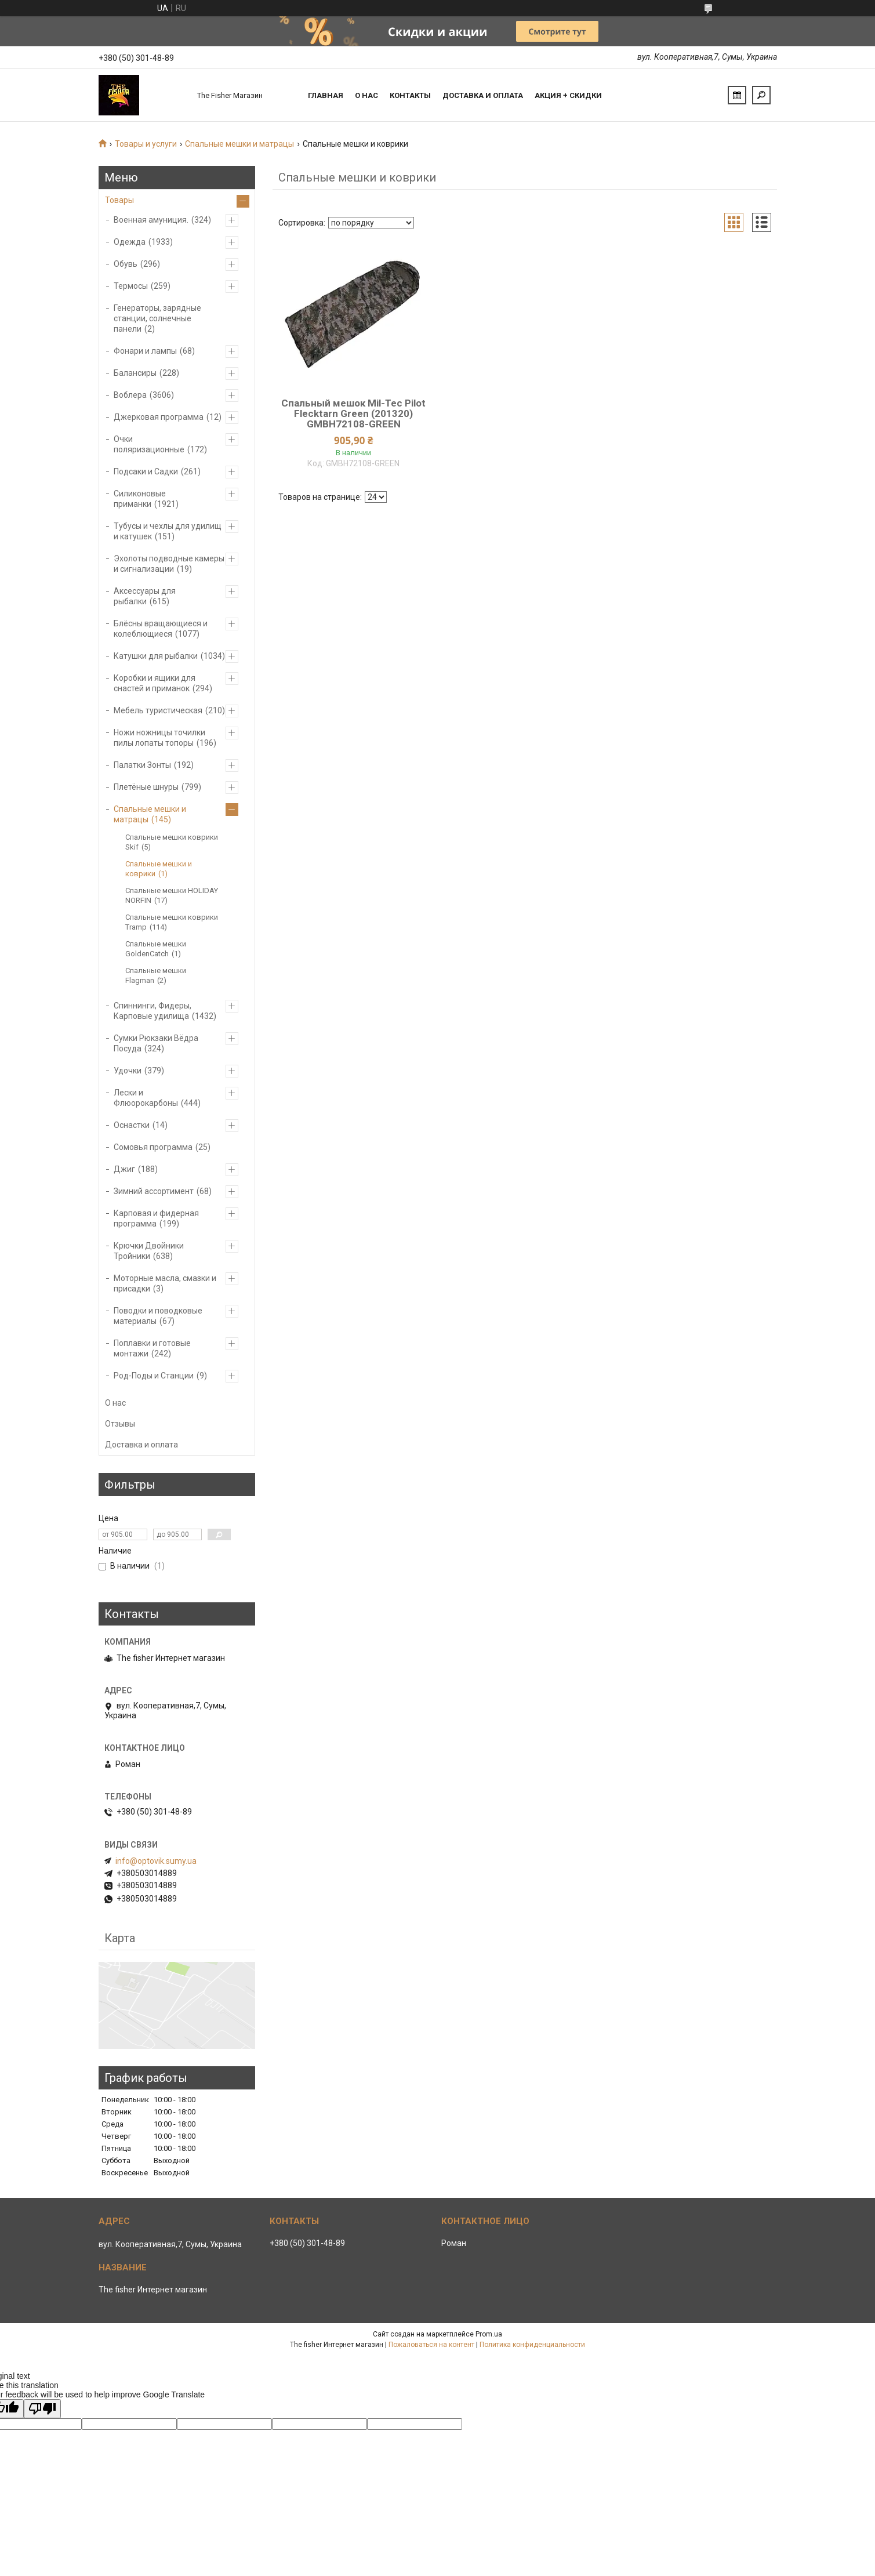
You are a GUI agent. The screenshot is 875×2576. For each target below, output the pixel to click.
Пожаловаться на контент (431, 2345)
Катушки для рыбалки (156, 656)
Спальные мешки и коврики (158, 868)
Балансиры (135, 373)
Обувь (125, 264)
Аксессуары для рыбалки (145, 596)
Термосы (131, 286)
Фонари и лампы (145, 350)
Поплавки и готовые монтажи (152, 1348)
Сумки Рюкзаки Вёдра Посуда (156, 1043)
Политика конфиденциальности (532, 2345)
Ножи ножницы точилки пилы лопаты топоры (159, 738)
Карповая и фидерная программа (156, 1218)
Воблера (130, 395)
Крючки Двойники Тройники (149, 1251)
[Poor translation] (42, 2408)
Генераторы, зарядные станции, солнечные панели (157, 318)
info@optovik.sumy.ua (156, 1861)
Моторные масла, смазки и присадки (165, 1283)
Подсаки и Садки (146, 471)
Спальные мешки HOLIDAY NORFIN (171, 895)
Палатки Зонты (142, 765)
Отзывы (120, 1423)
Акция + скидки (568, 95)
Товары (119, 200)
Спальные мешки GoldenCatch (155, 948)
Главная (325, 95)
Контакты (410, 95)
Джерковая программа (159, 417)
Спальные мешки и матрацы (239, 143)
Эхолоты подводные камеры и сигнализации (169, 564)
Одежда (130, 241)
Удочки (127, 1070)
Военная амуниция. (151, 219)
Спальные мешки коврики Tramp (171, 922)
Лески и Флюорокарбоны (146, 1098)
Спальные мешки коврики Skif (171, 842)
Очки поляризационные (149, 444)
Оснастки (132, 1125)
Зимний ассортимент (154, 1191)
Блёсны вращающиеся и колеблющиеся (161, 628)
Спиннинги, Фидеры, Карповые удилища (152, 1011)
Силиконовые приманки (140, 499)
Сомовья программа (153, 1147)
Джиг (124, 1169)
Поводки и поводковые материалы (158, 1316)
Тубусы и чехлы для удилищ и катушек (168, 531)
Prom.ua (488, 2334)
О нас (366, 95)
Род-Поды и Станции (154, 1375)
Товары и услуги (146, 143)
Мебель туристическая (158, 710)
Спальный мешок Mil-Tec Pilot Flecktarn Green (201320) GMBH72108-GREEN (353, 413)
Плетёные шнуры (146, 787)
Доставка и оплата (482, 95)
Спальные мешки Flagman (155, 975)
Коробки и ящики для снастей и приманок (154, 683)
